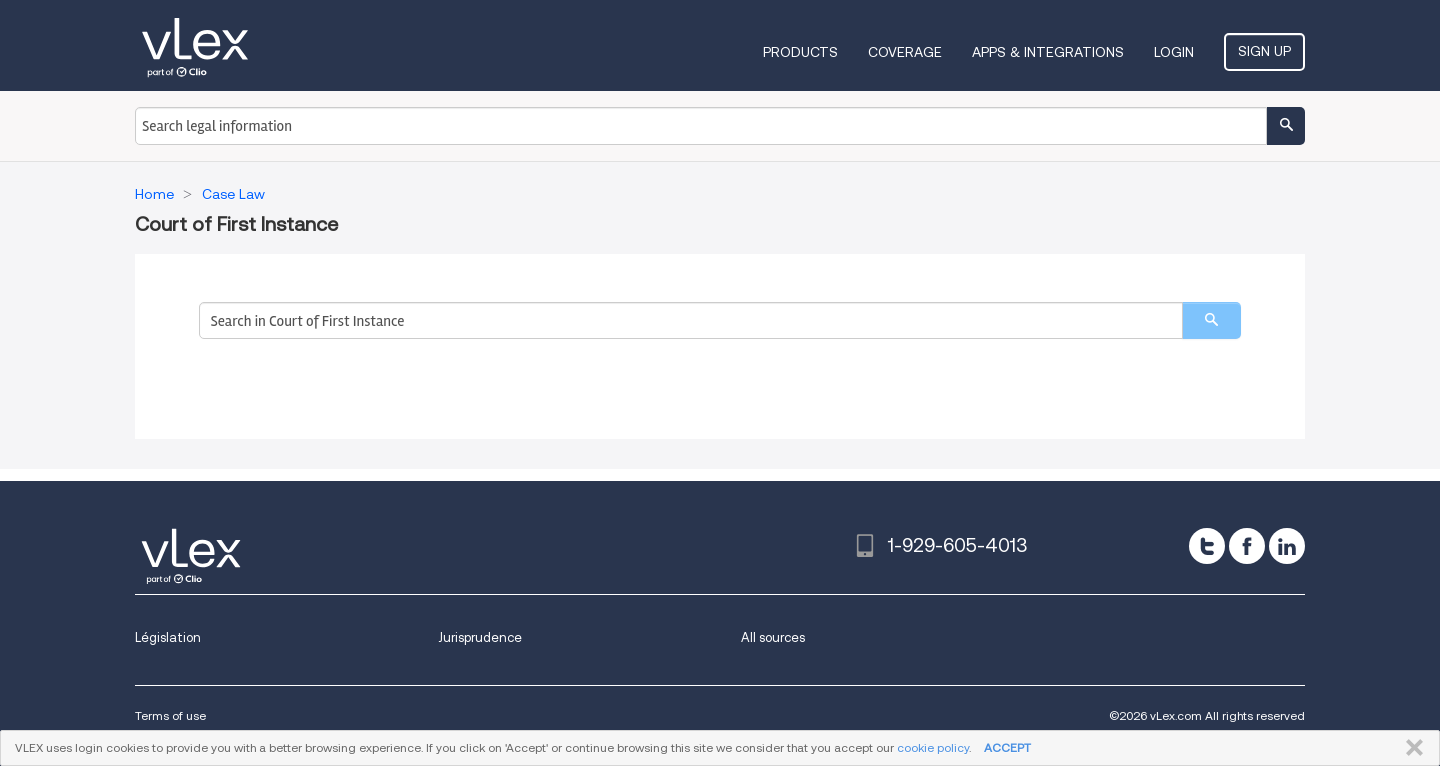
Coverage (905, 52)
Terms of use (170, 715)
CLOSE (1410, 748)
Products (800, 52)
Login (1174, 52)
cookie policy (933, 747)
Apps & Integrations (1048, 52)
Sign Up (1264, 51)
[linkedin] (1287, 546)
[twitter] (1207, 546)
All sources (773, 637)
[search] (1211, 320)
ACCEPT (1007, 747)
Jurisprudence (480, 637)
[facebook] (1247, 546)
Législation (168, 637)
